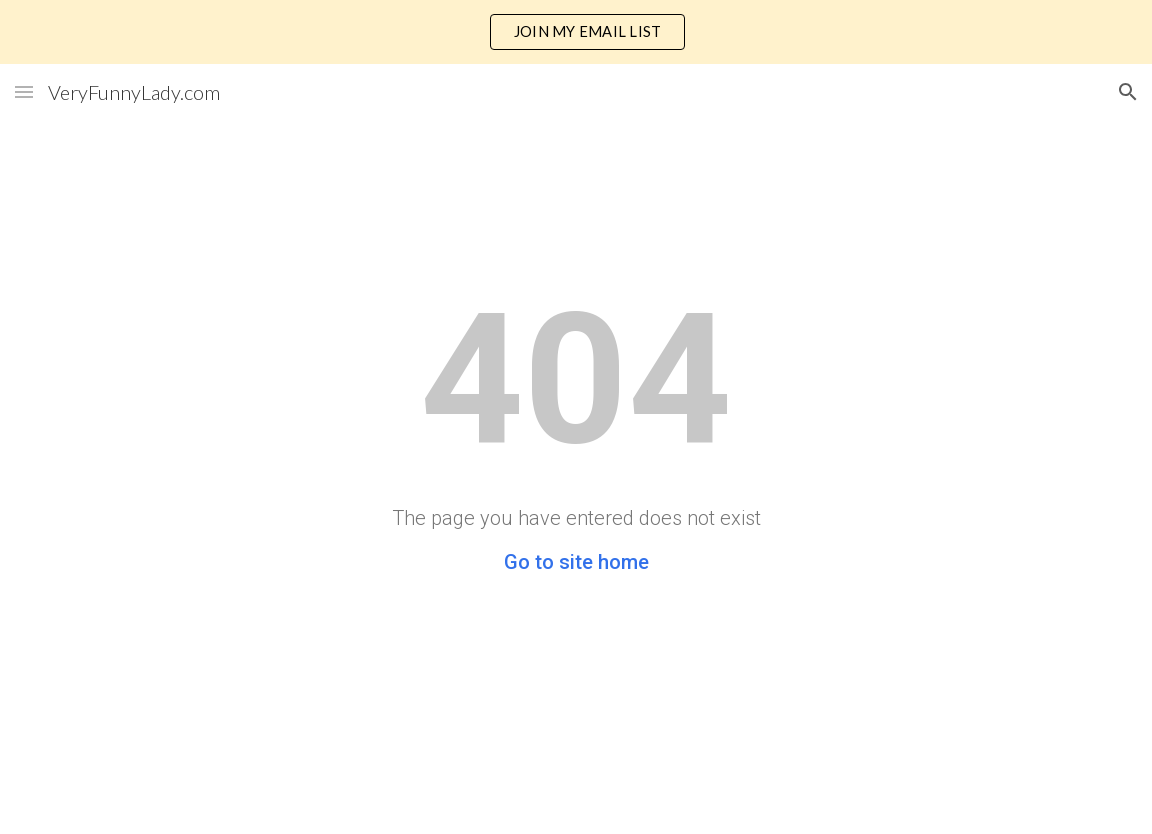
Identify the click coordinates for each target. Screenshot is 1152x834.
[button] (24, 91)
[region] (576, 32)
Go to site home (576, 562)
